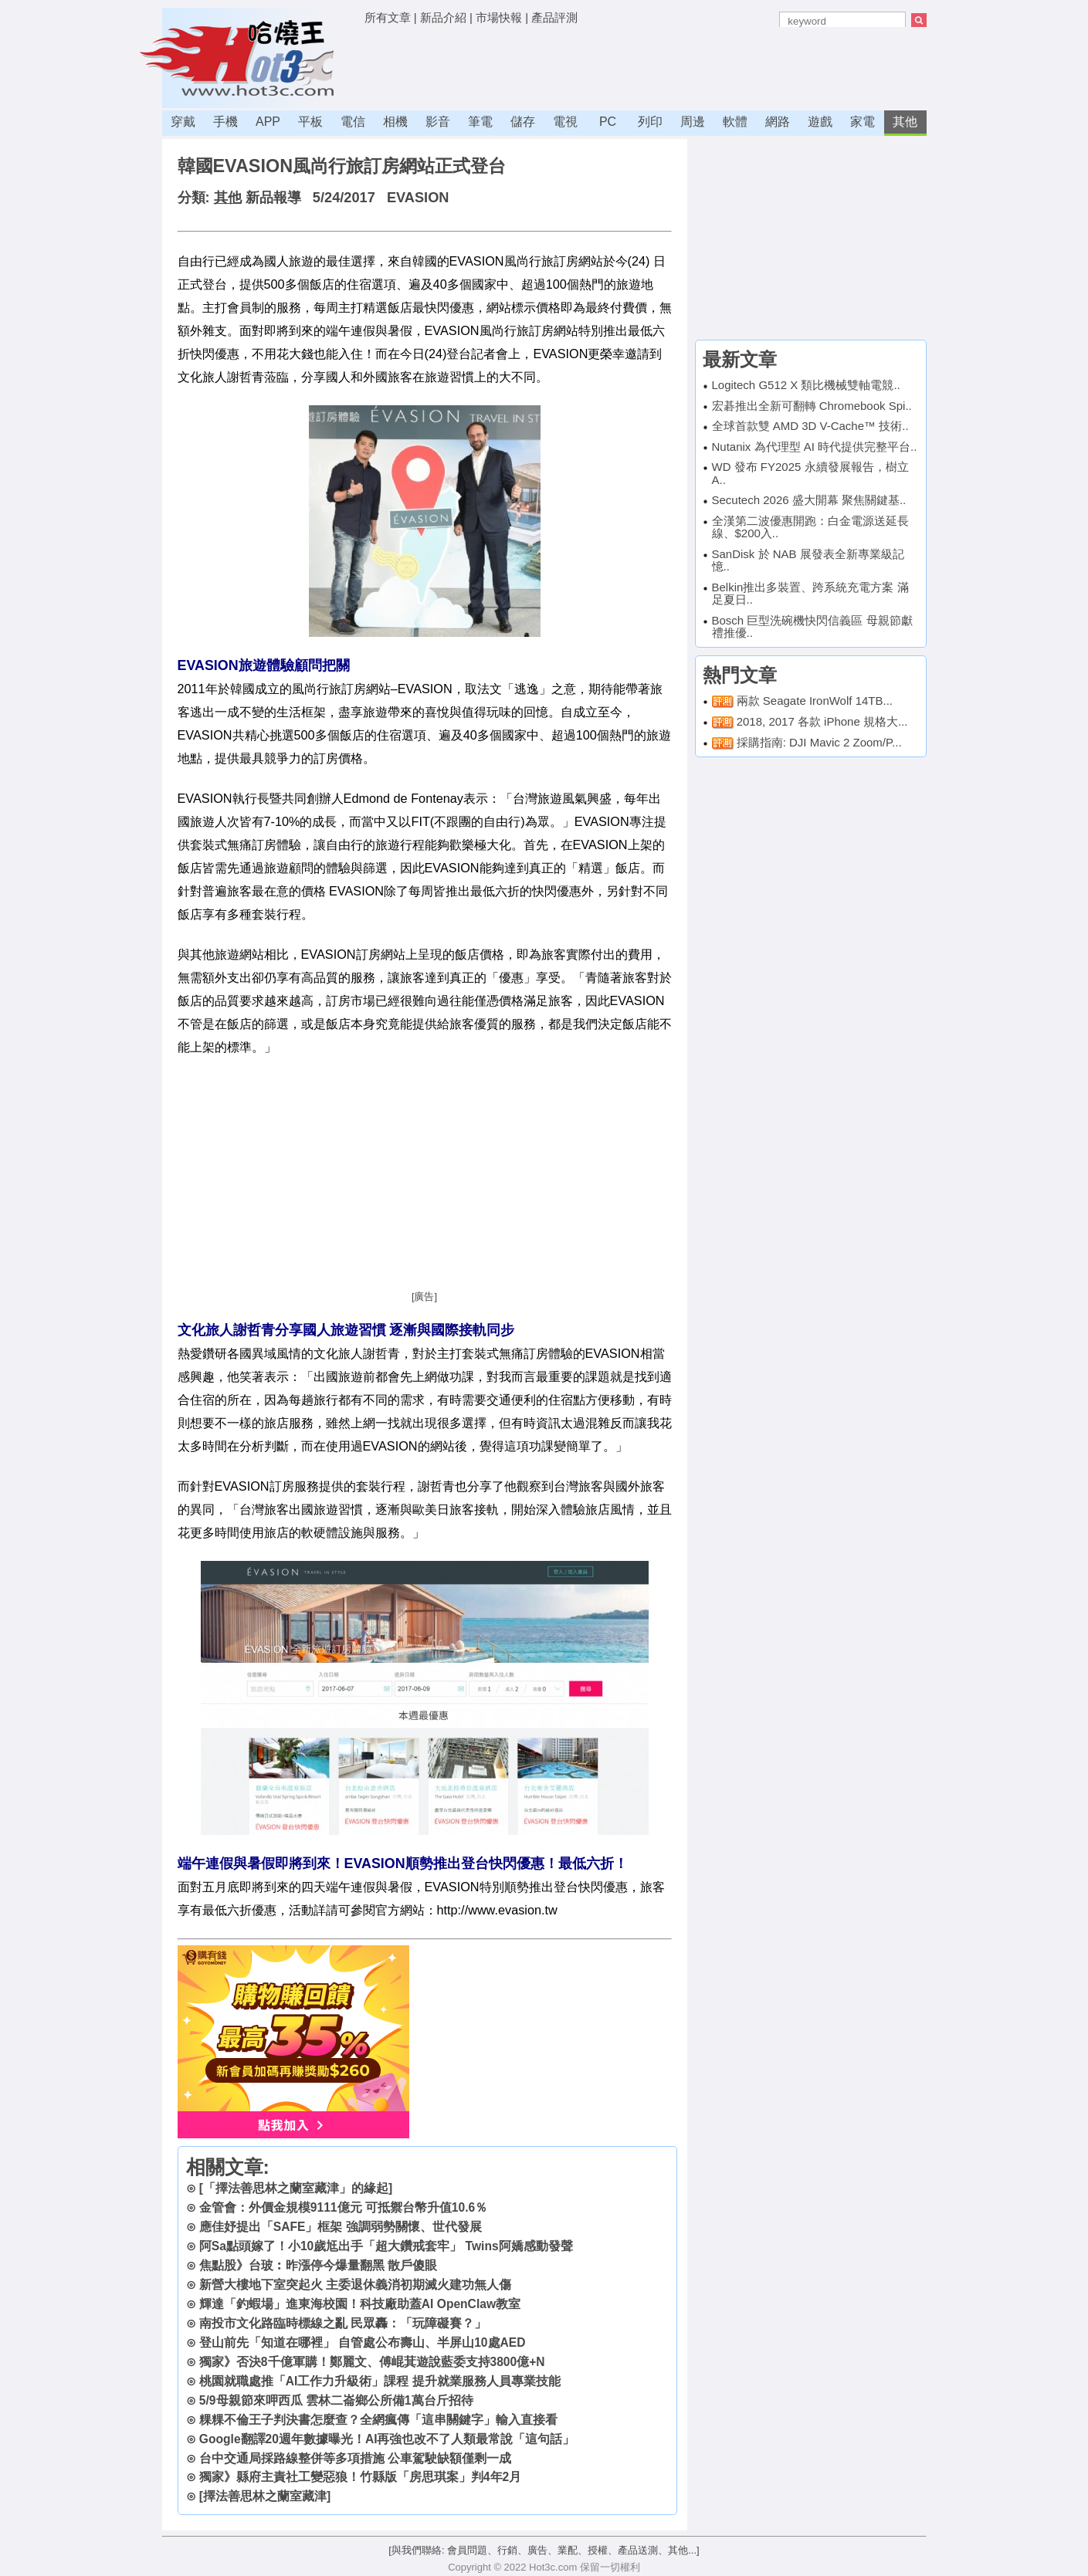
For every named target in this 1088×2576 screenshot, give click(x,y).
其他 (905, 121)
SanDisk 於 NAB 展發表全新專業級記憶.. (808, 560)
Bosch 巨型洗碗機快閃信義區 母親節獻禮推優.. (812, 627)
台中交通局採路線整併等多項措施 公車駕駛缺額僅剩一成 (355, 2458)
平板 (310, 121)
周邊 (692, 121)
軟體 (735, 121)
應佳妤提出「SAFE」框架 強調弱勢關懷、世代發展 (340, 2226)
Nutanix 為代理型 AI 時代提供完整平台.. (814, 446)
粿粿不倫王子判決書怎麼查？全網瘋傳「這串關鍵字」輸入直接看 (378, 2419)
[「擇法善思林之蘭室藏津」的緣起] (295, 2188)
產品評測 (554, 17)
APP (268, 121)
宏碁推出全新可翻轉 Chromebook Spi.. (812, 405)
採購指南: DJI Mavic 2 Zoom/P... (819, 742)
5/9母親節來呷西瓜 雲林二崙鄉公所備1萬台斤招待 (336, 2400)
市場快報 (499, 17)
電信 (353, 121)
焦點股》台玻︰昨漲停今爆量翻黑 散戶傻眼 (318, 2265)
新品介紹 (443, 17)
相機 (395, 121)
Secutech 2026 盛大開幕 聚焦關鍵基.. (809, 499)
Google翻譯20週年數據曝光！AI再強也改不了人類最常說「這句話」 (387, 2439)
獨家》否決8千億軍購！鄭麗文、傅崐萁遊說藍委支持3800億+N (372, 2361)
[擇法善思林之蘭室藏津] (264, 2496)
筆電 (480, 121)
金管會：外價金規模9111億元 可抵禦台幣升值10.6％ (343, 2207)
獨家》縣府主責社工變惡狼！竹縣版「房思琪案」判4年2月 (360, 2476)
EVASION (418, 197)
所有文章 (387, 17)
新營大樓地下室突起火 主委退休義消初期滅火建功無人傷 (355, 2284)
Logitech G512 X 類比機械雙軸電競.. (806, 384)
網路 (777, 121)
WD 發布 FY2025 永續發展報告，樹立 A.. (810, 473)
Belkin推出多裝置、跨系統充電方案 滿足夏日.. (810, 594)
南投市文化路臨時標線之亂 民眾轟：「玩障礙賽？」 (342, 2323)
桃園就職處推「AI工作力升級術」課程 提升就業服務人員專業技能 (380, 2381)
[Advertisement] (645, 65)
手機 (225, 121)
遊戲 (820, 121)
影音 (437, 121)
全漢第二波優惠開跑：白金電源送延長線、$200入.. (810, 527)
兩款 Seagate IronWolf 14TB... (815, 700)
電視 (565, 121)
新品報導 (273, 197)
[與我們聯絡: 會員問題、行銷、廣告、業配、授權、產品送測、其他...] (543, 2550)
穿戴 (183, 121)
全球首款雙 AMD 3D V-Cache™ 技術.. (810, 425)
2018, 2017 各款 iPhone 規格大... (822, 721)
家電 (862, 121)
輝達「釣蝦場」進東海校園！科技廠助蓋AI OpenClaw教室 (359, 2303)
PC (607, 121)
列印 (650, 121)
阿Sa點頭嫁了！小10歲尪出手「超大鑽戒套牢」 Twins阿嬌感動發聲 (386, 2246)
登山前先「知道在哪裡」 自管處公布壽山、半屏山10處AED (362, 2342)
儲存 (522, 121)
